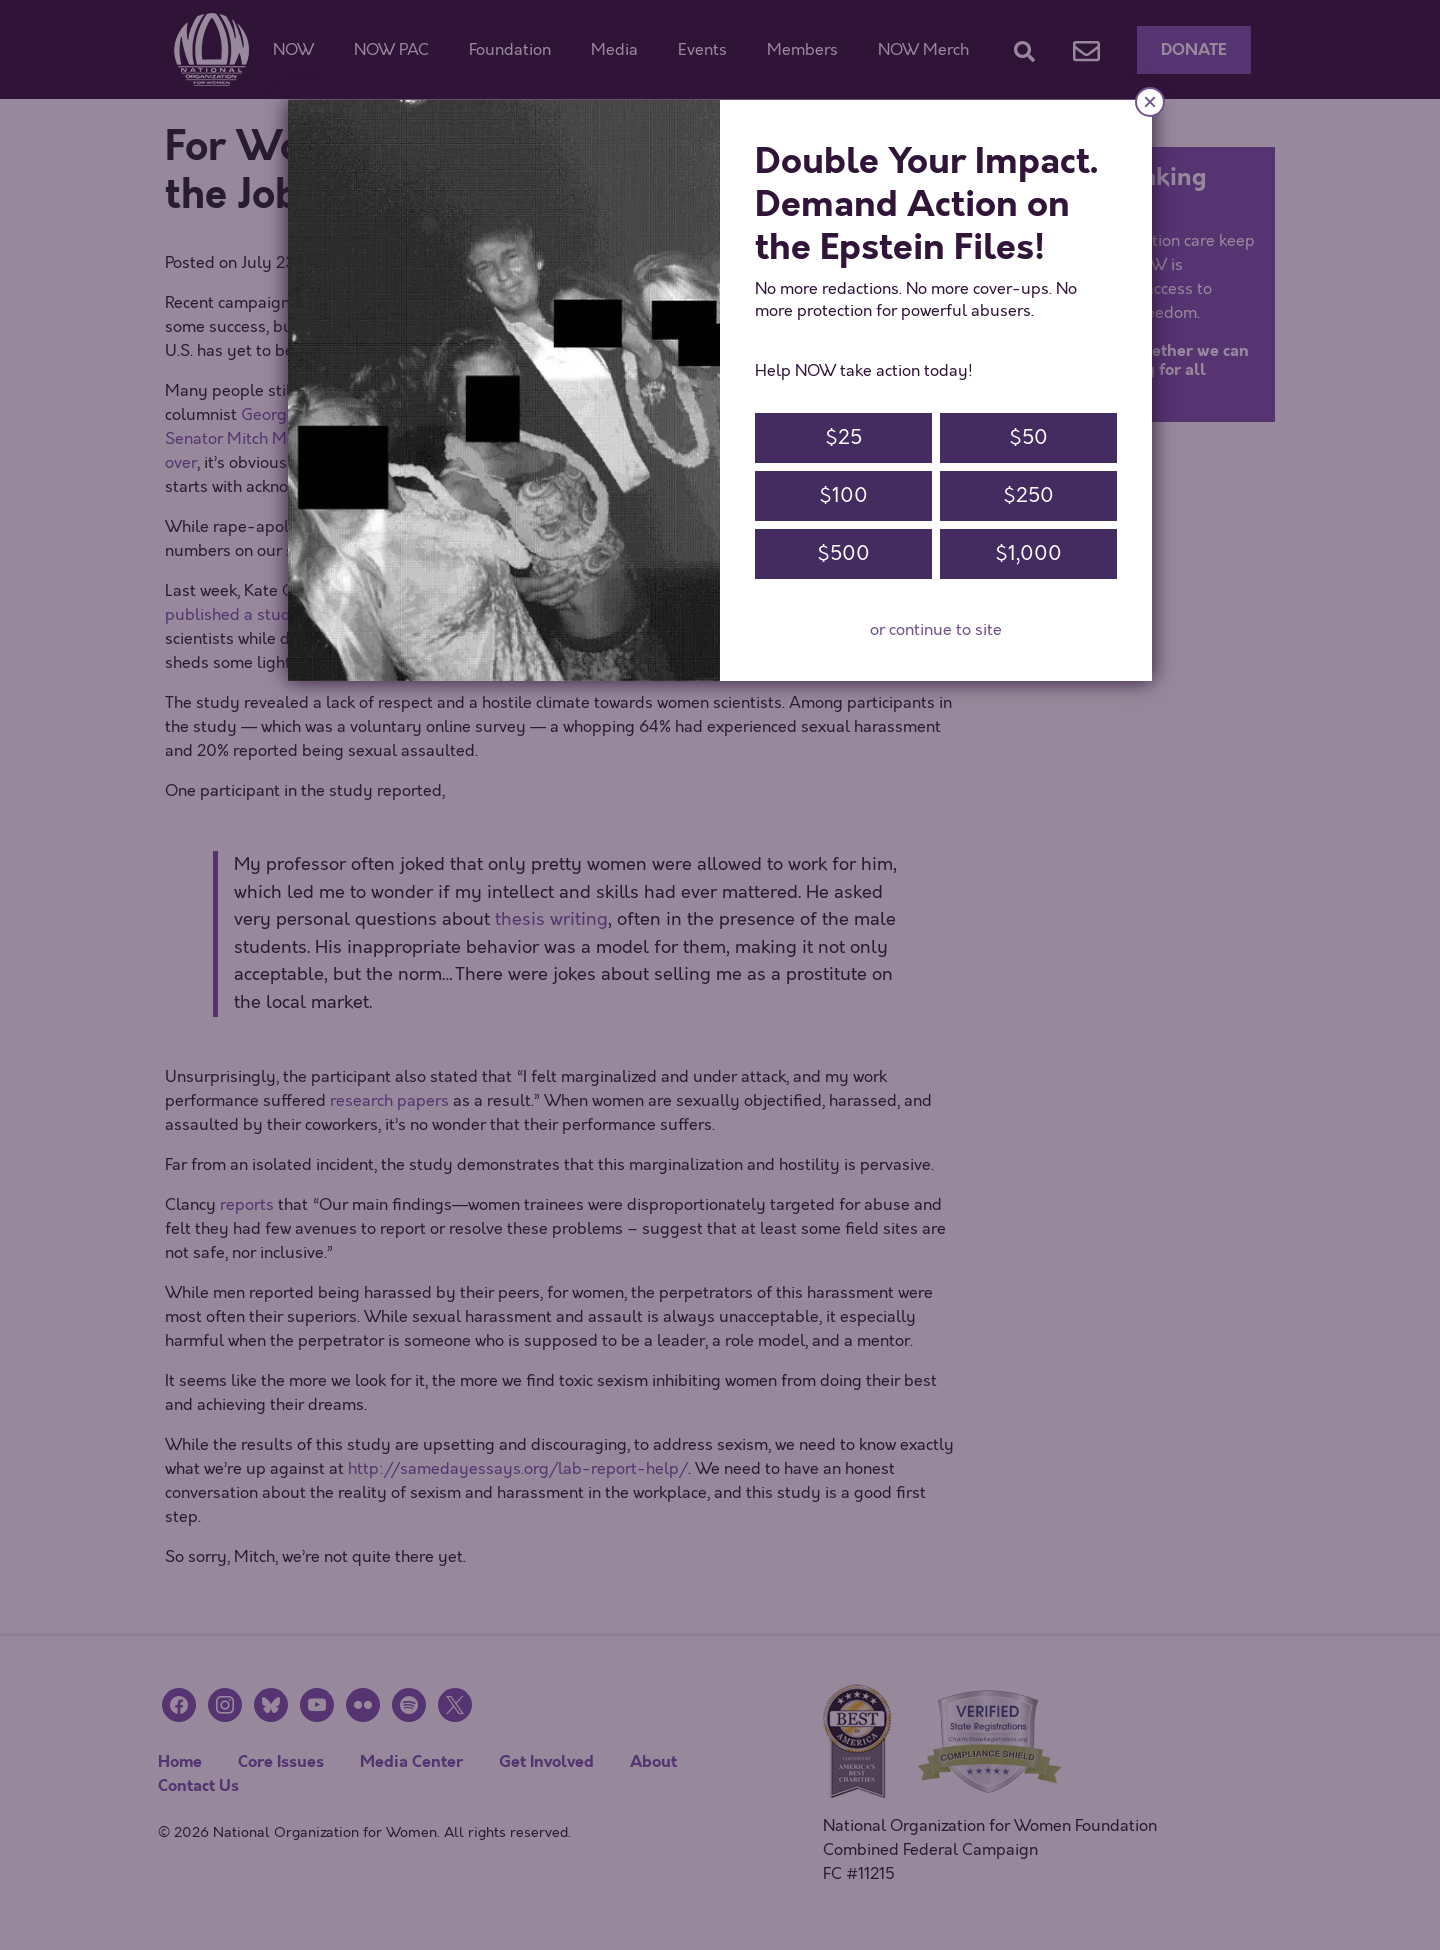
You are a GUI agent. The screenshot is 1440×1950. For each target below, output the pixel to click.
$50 (1028, 437)
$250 (1028, 495)
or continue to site (936, 630)
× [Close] (1150, 101)
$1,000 (1028, 553)
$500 (843, 553)
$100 (843, 495)
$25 (843, 437)
